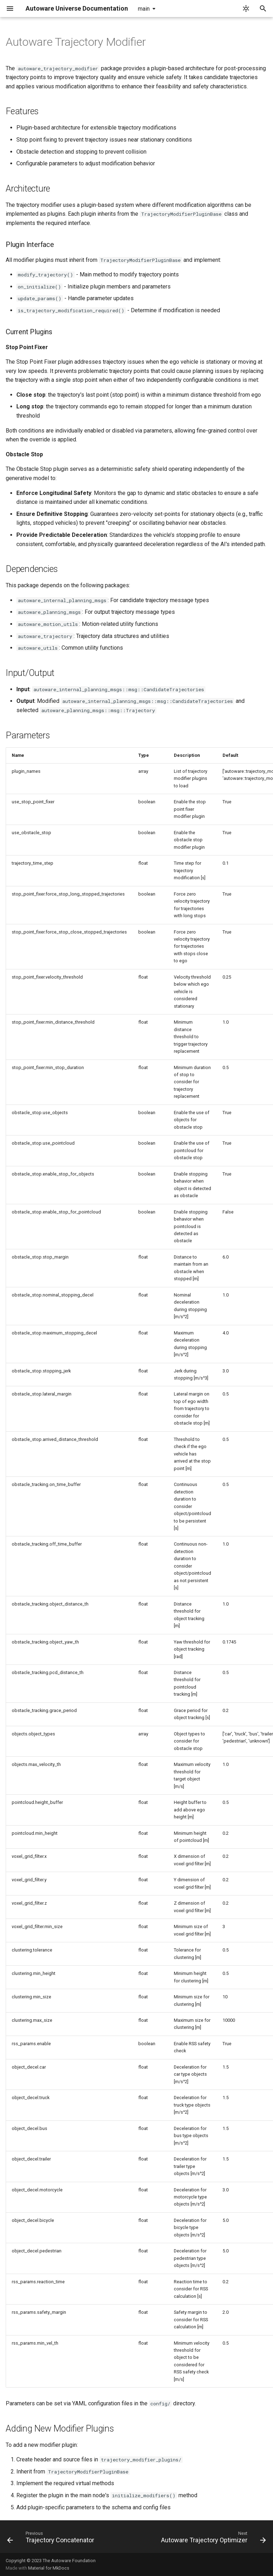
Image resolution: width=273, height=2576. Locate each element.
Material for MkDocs (48, 2568)
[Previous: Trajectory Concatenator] (51, 2539)
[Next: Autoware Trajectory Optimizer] (213, 2539)
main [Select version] (144, 8)
